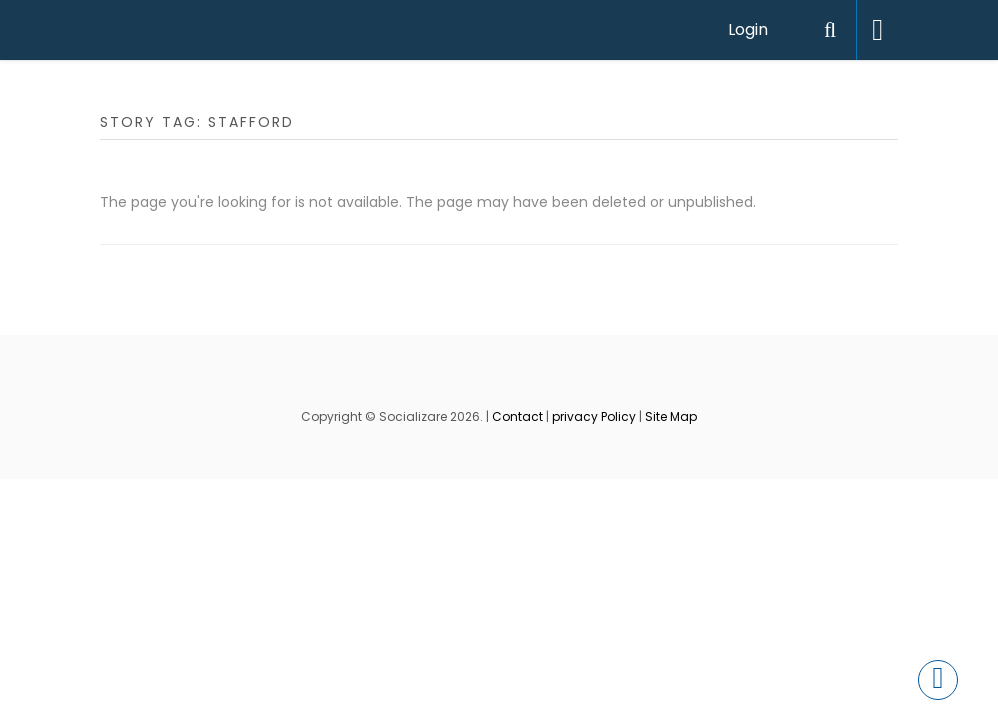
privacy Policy (594, 416)
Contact (517, 416)
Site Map (671, 416)
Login (748, 29)
